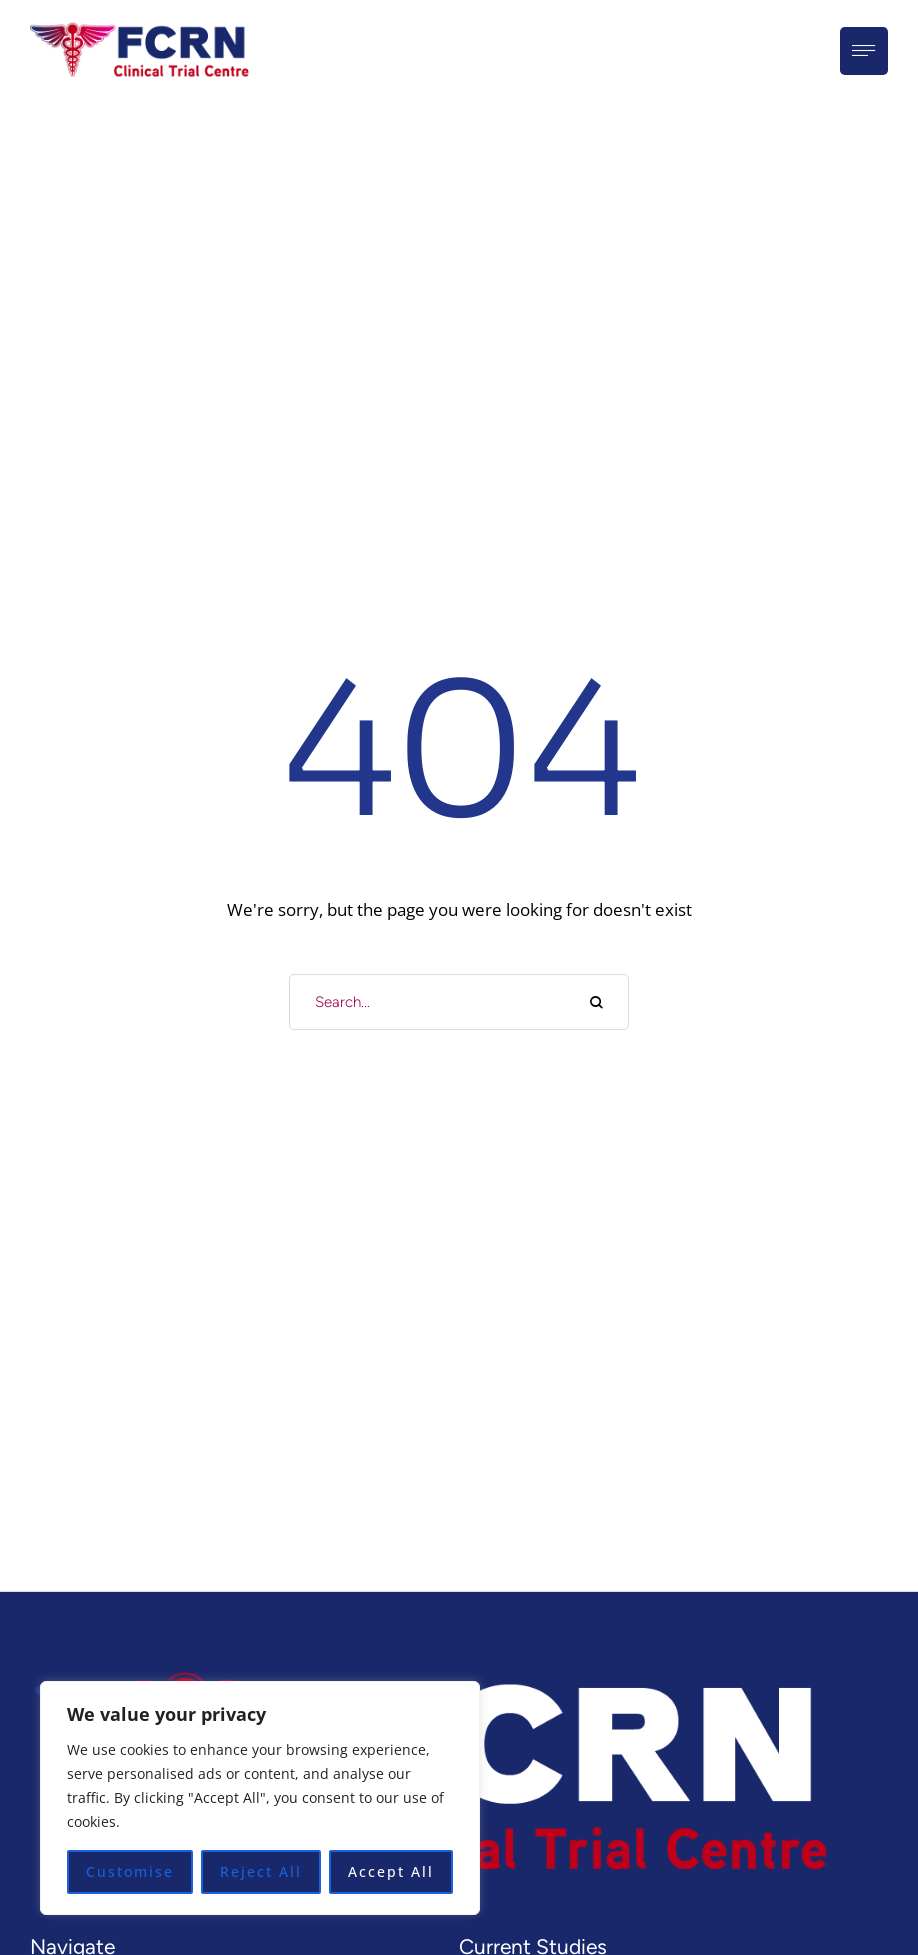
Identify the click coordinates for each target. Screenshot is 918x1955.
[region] (260, 1798)
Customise (130, 1871)
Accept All (391, 1871)
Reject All (261, 1871)
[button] (863, 1925)
